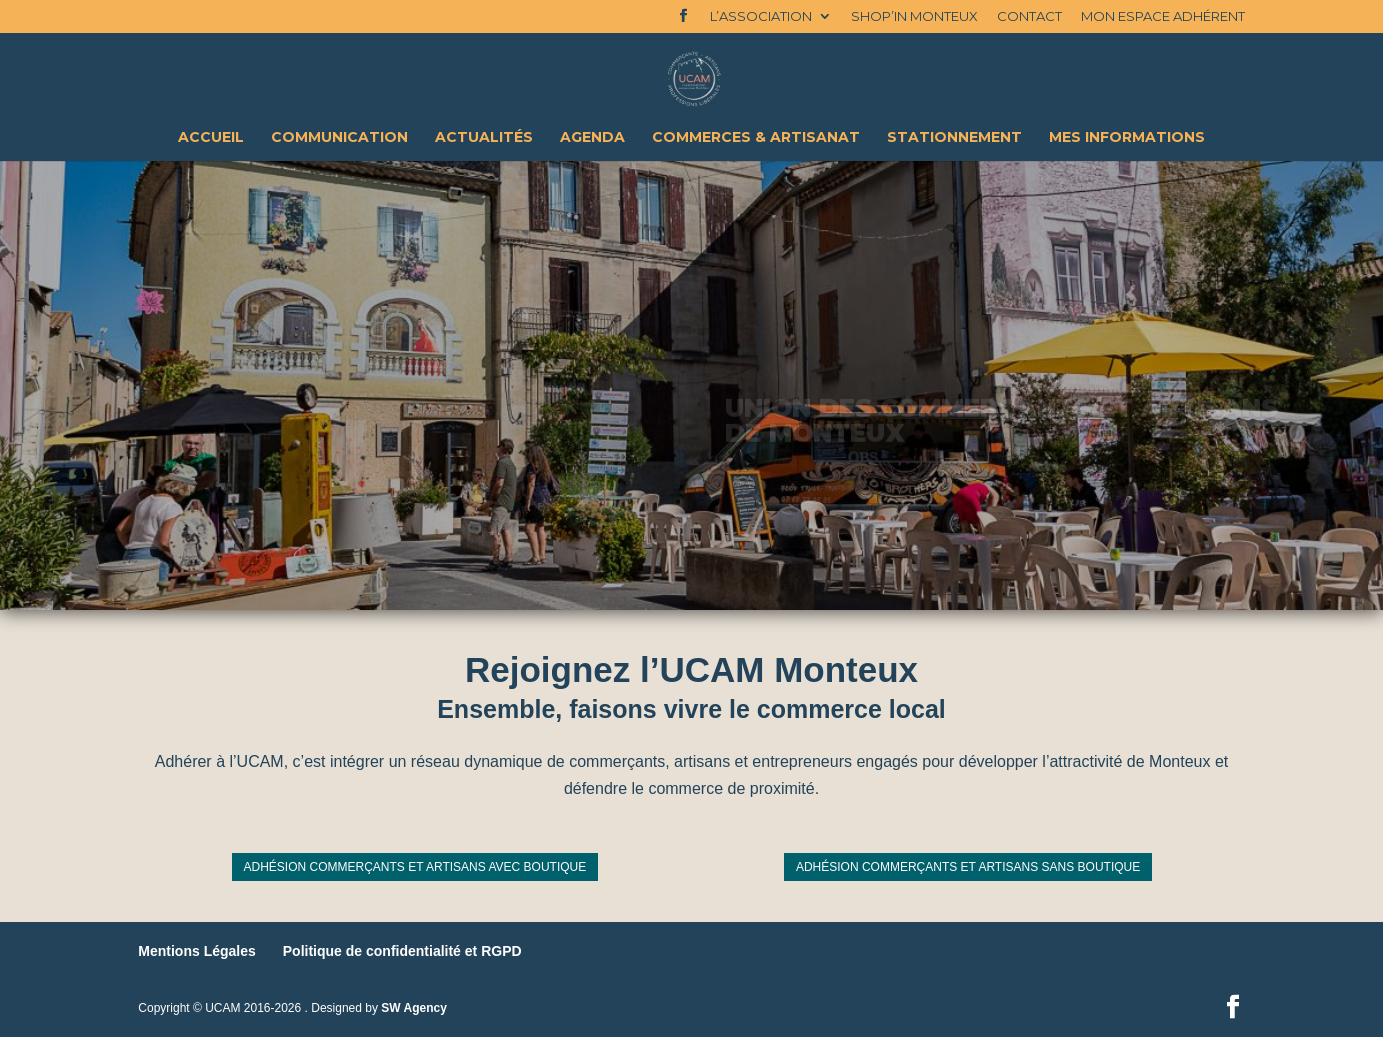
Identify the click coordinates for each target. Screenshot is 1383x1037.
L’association (761, 17)
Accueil (211, 138)
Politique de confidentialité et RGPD (402, 951)
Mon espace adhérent (1163, 17)
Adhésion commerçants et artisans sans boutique (968, 867)
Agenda (592, 138)
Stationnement (954, 138)
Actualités (484, 138)
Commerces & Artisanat (756, 138)
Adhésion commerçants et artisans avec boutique (415, 867)
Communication (339, 138)
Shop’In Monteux (914, 17)
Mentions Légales (196, 951)
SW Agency (414, 1008)
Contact (1029, 17)
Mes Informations (1127, 138)
